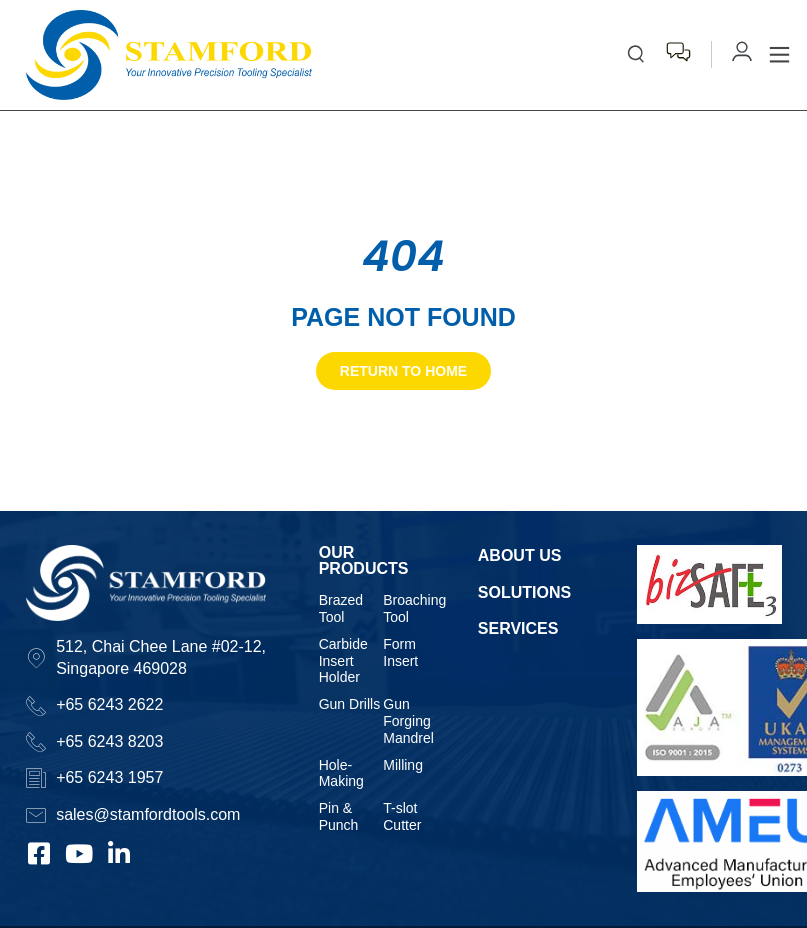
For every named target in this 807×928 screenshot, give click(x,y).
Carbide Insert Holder (343, 661)
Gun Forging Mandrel (408, 721)
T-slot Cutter (402, 816)
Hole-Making (341, 773)
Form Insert (400, 652)
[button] (779, 54)
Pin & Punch (339, 816)
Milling (403, 765)
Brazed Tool (341, 608)
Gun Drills (349, 704)
